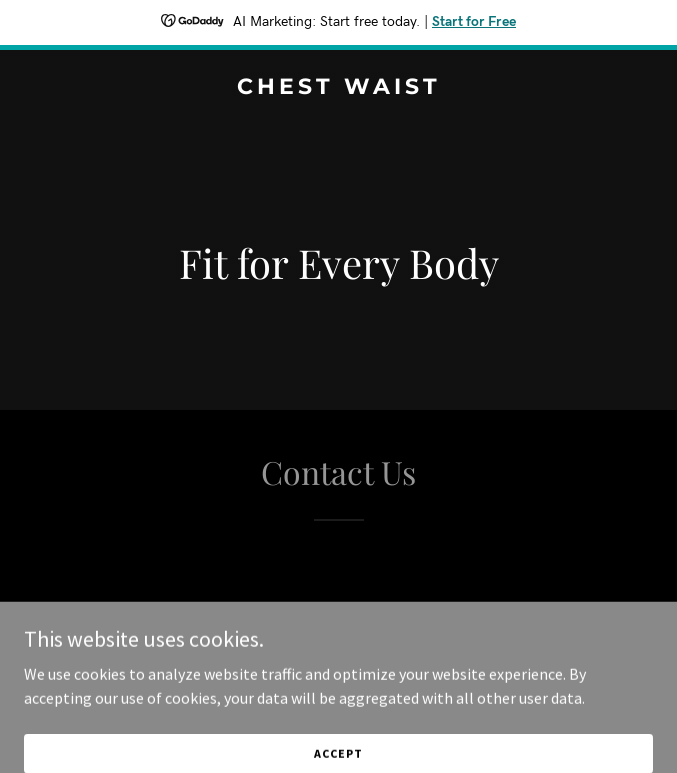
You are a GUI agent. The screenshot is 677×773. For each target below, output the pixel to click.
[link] (338, 88)
